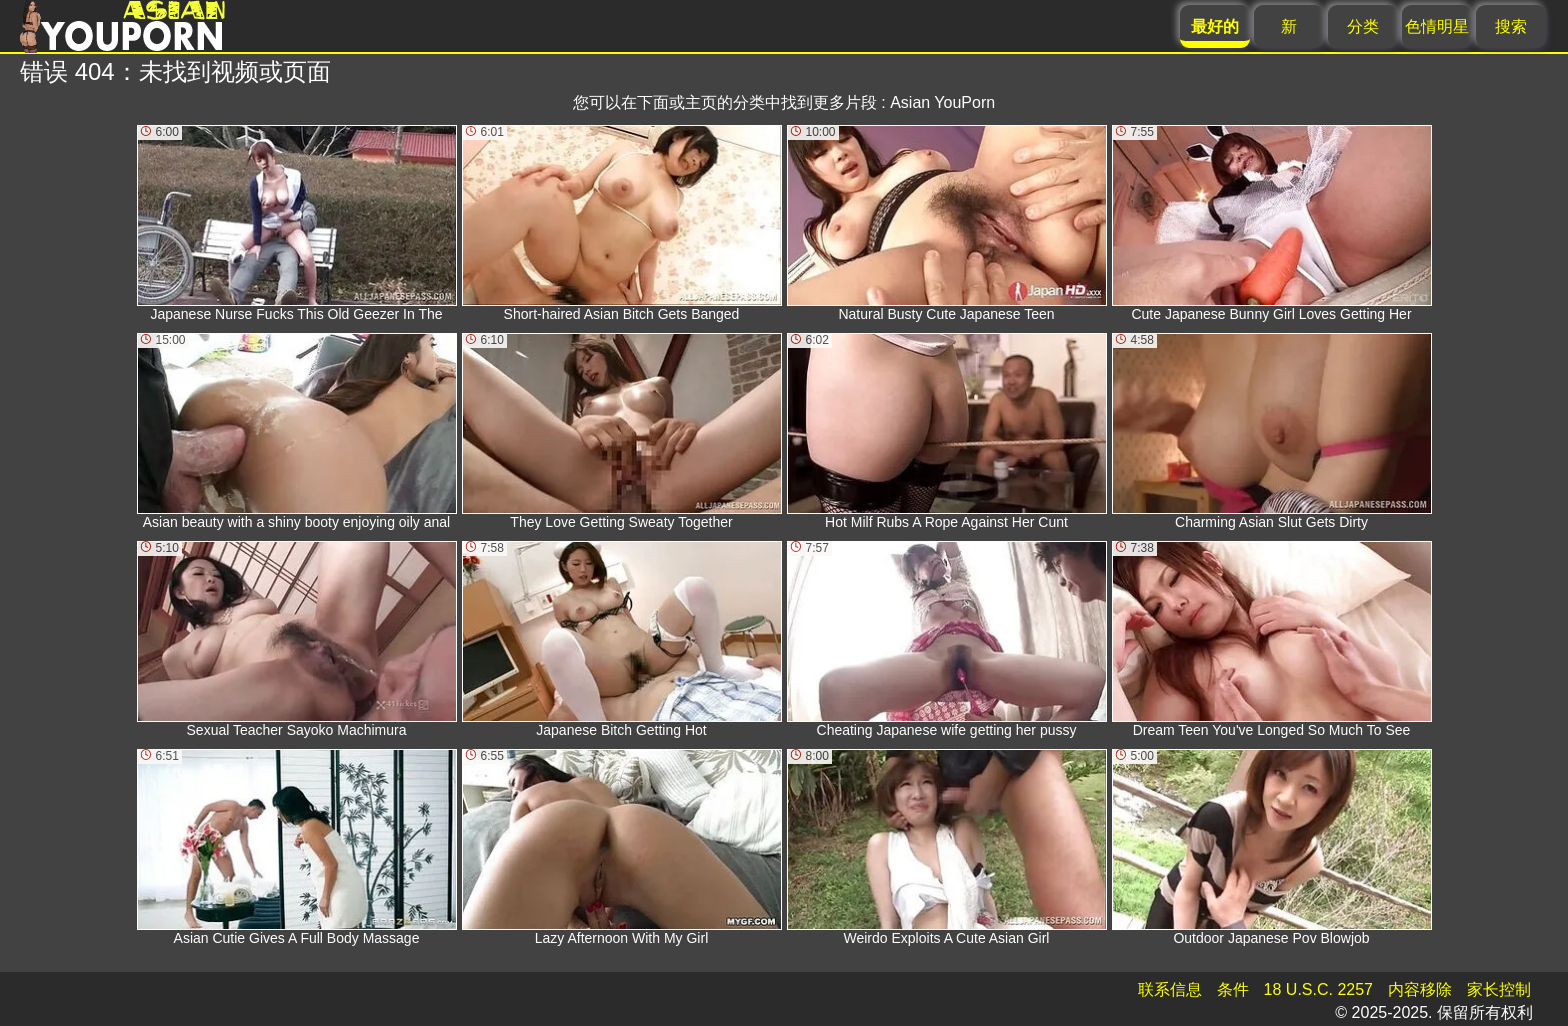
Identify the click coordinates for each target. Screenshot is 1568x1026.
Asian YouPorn (942, 102)
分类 (1363, 26)
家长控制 (1499, 989)
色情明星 (1437, 26)
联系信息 (1170, 989)
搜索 (1511, 26)
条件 (1233, 989)
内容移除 (1420, 989)
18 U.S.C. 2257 (1318, 989)
